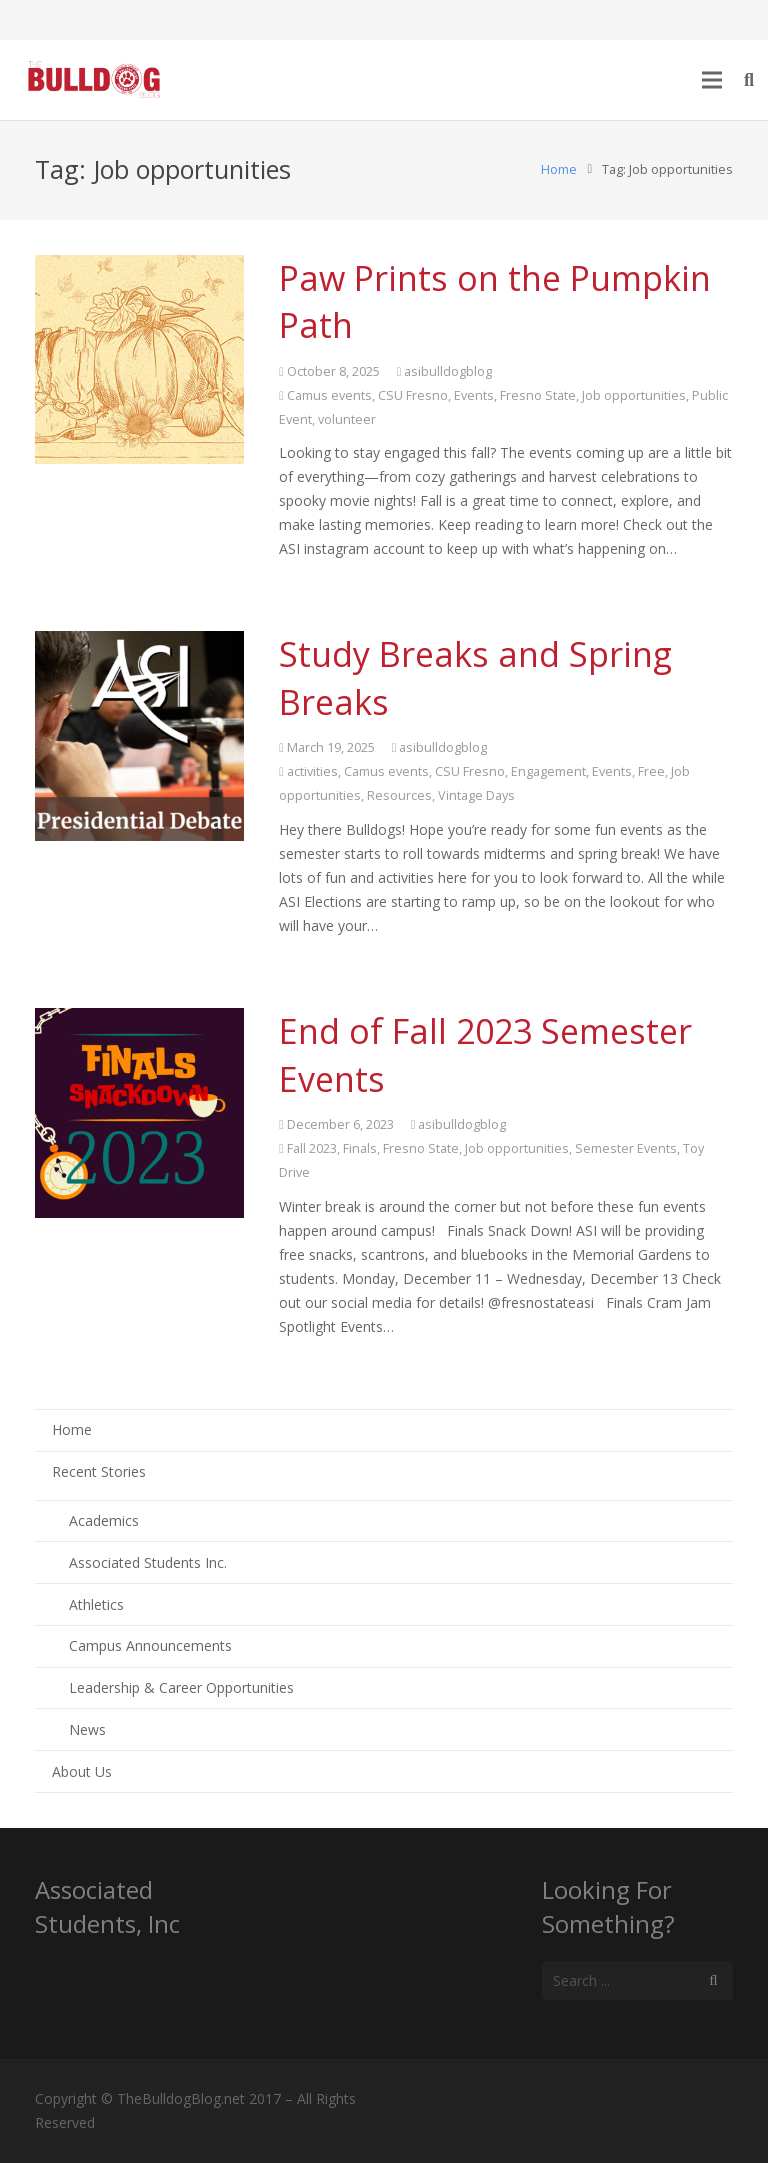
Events (474, 395)
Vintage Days (476, 795)
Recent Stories (99, 1471)
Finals (360, 1148)
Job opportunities (634, 395)
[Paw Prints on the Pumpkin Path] (139, 359)
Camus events (329, 395)
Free (651, 771)
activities (312, 771)
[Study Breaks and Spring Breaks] (139, 735)
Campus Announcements (150, 1645)
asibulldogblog (448, 371)
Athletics (96, 1604)
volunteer (347, 419)
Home (559, 169)
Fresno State (538, 395)
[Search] (713, 1980)
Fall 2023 (312, 1148)
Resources (399, 795)
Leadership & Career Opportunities (181, 1687)
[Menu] (711, 80)
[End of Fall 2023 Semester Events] (139, 1112)
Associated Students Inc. (148, 1562)
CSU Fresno (413, 395)
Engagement (548, 771)
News (87, 1729)
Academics (104, 1520)
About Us (82, 1771)
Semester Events (626, 1148)
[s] (637, 1980)
